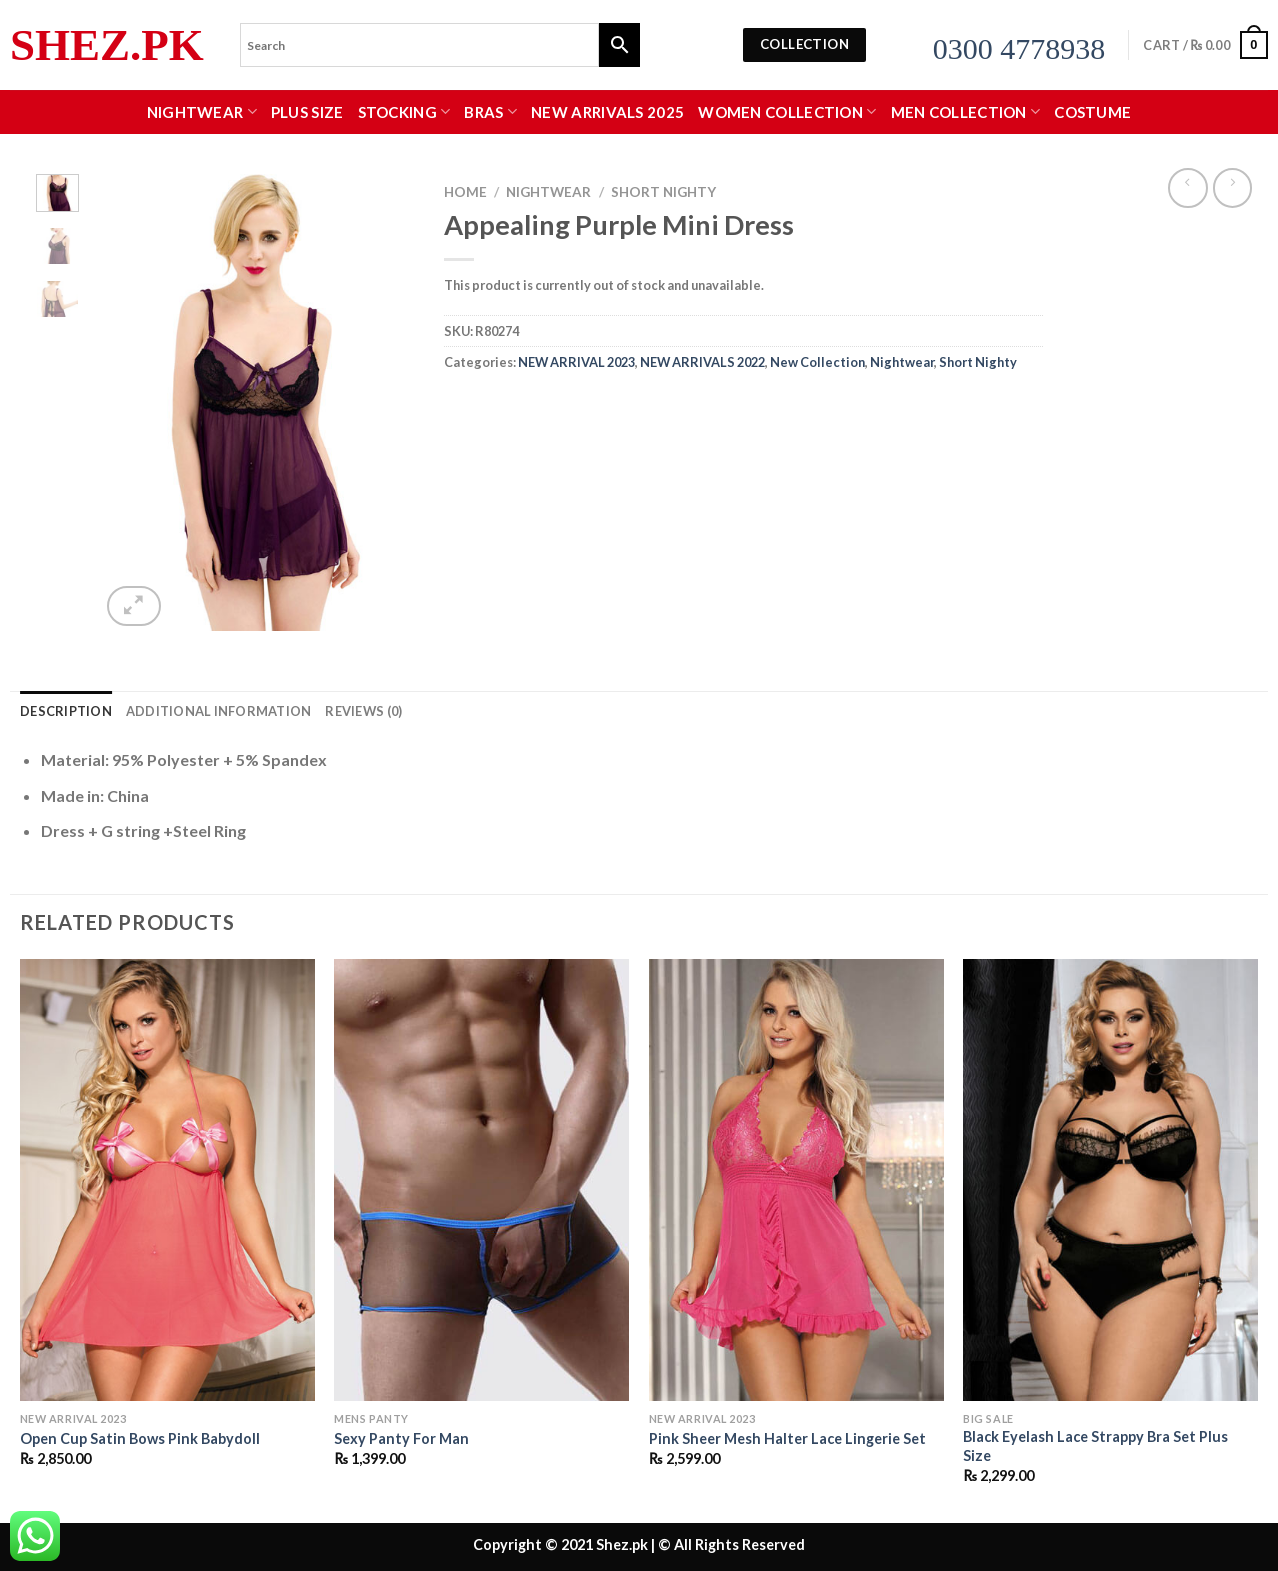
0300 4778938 (1019, 48)
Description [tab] (66, 711)
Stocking (404, 111)
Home (465, 192)
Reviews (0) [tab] (363, 711)
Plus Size (307, 112)
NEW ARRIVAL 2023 (576, 362)
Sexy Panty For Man (401, 1438)
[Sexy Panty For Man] (481, 1180)
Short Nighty (663, 192)
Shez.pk (107, 45)
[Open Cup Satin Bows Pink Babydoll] (167, 1180)
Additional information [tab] (219, 711)
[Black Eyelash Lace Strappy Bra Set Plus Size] (1110, 1180)
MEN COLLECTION (966, 111)
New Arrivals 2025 (607, 112)
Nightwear (202, 111)
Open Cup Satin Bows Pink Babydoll (140, 1438)
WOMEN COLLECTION (787, 111)
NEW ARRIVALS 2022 (702, 362)
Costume (1092, 112)
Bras (490, 111)
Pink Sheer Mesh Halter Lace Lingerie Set (787, 1438)
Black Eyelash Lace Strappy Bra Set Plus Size (1095, 1446)
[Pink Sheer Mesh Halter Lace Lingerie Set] (796, 1180)
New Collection (817, 362)
